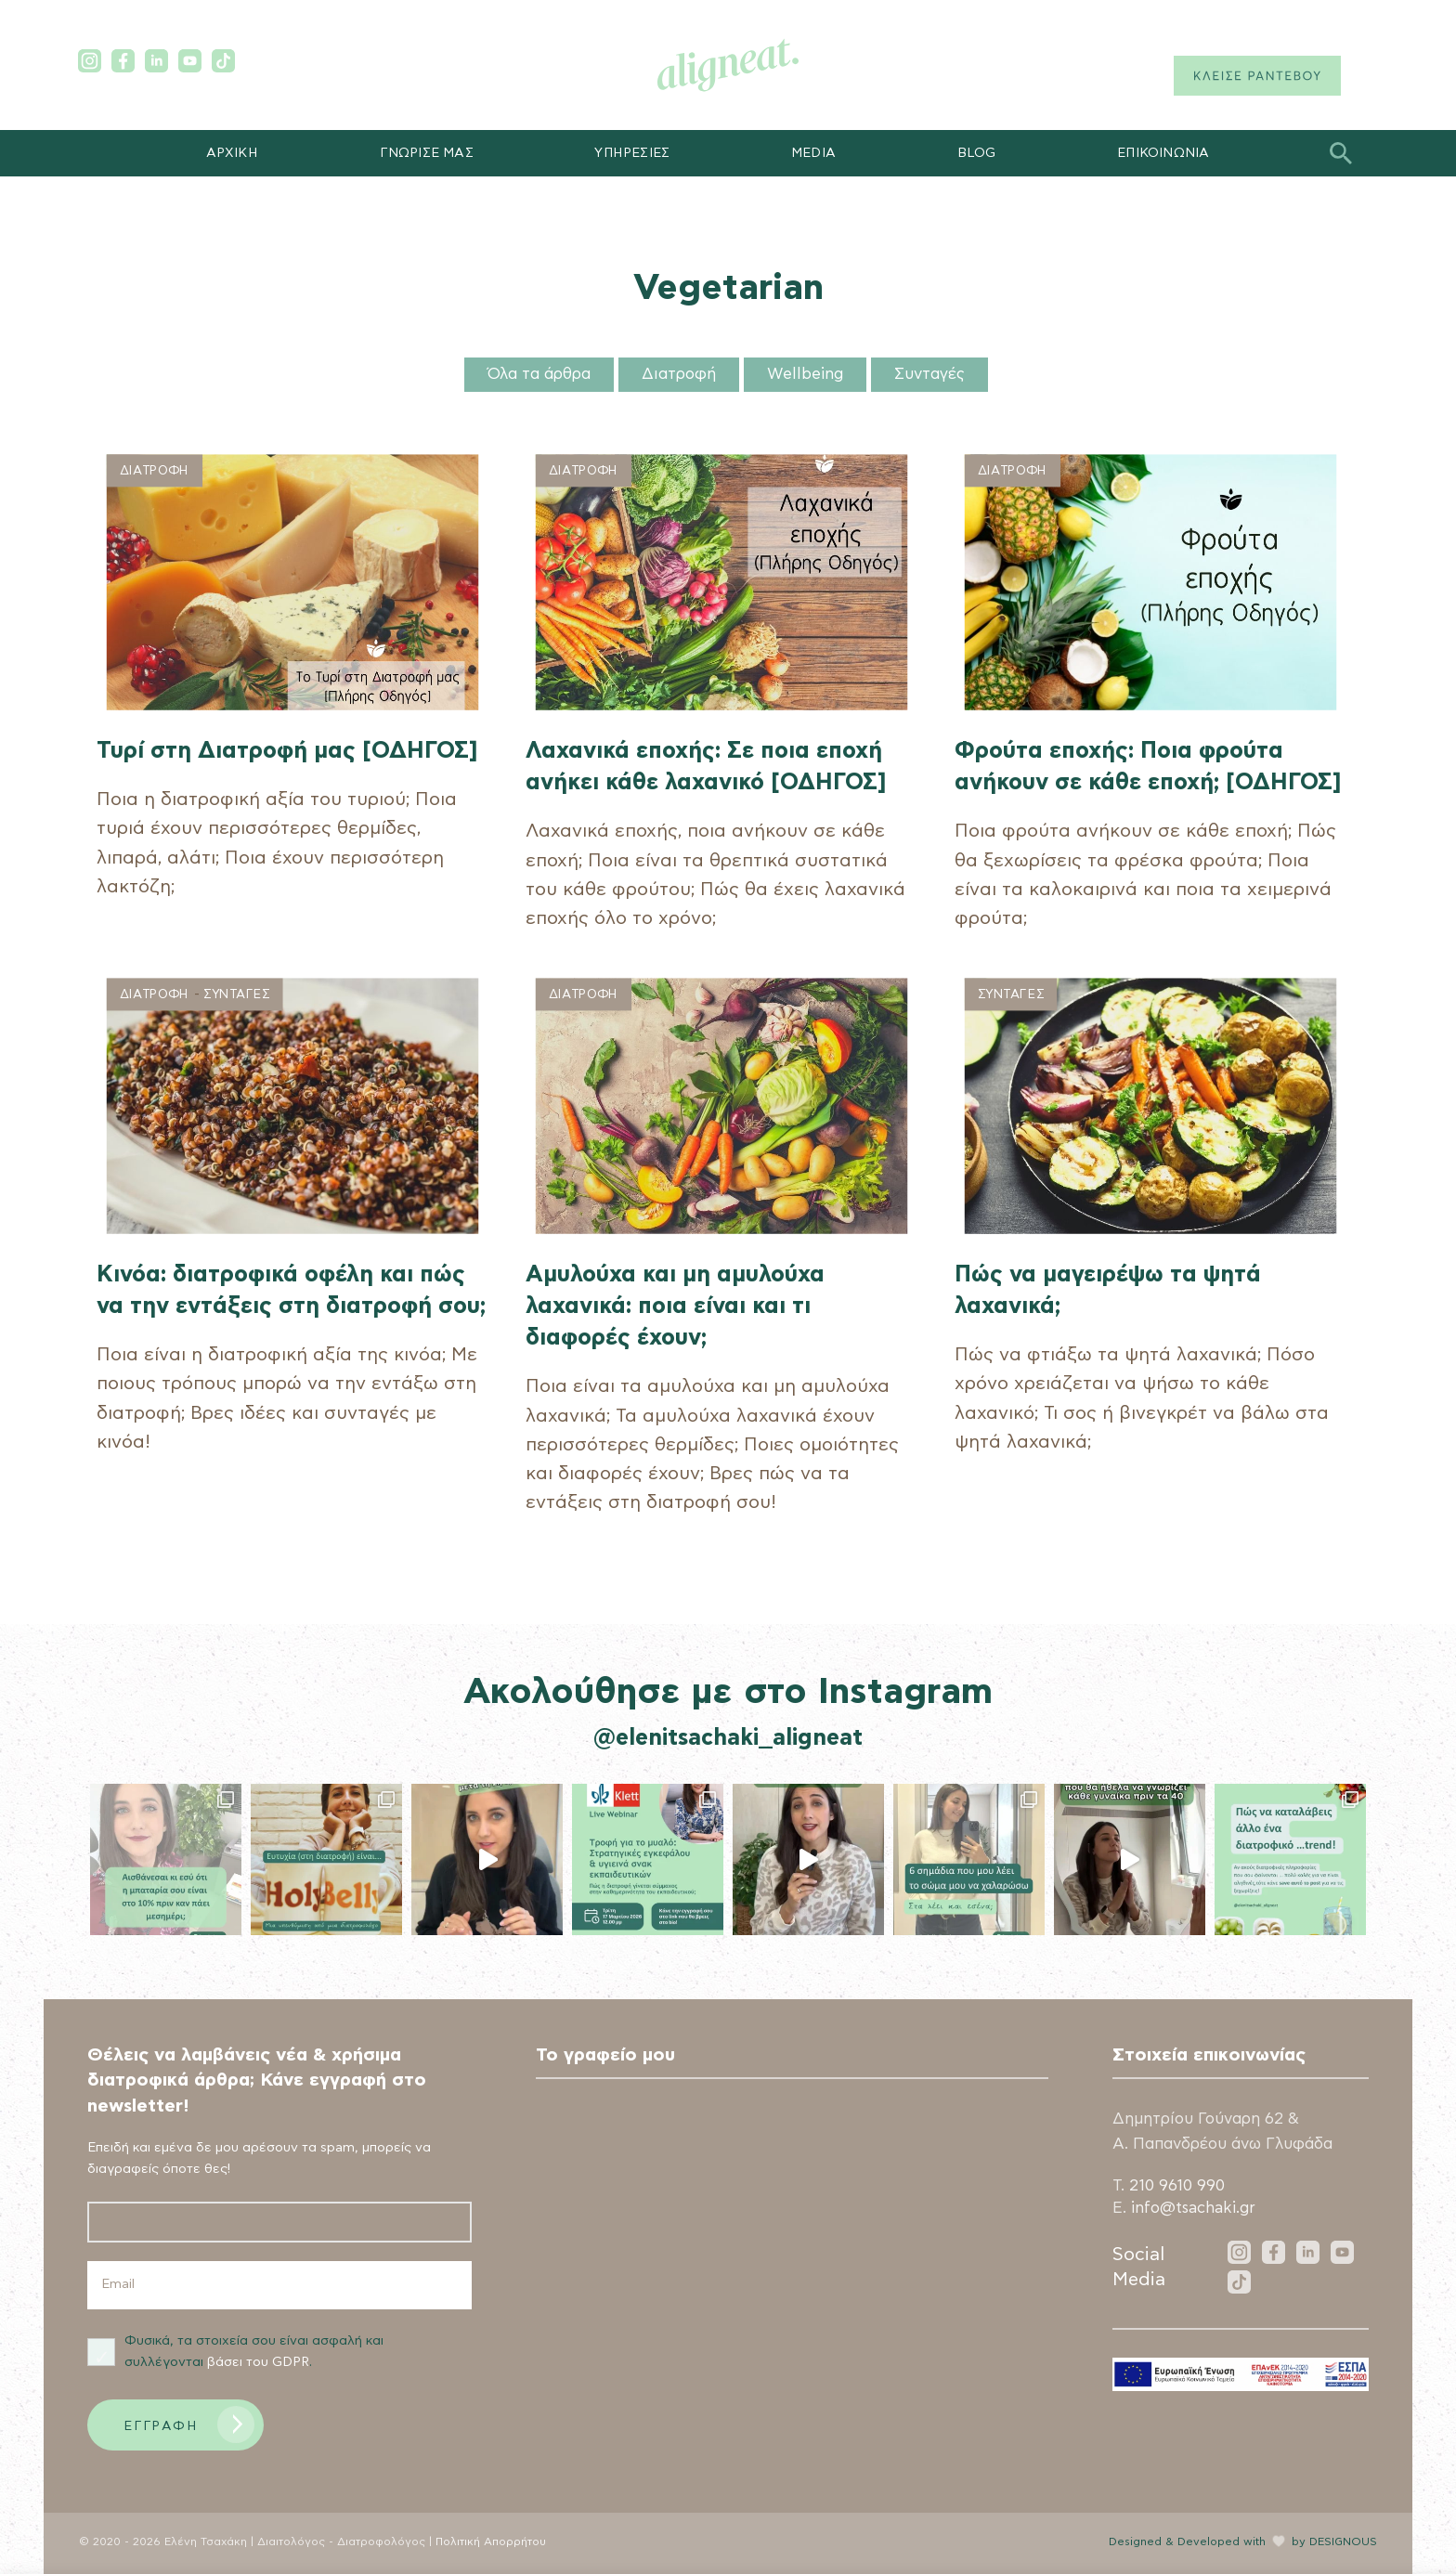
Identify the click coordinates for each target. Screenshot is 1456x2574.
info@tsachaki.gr (1193, 2208)
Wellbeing (805, 374)
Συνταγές (929, 374)
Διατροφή (679, 374)
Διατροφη (154, 471)
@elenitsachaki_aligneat (728, 1737)
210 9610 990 (1177, 2185)
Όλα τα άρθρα (539, 374)
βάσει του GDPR (258, 2362)
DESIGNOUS (1343, 2542)
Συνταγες (236, 994)
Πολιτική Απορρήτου (491, 2542)
